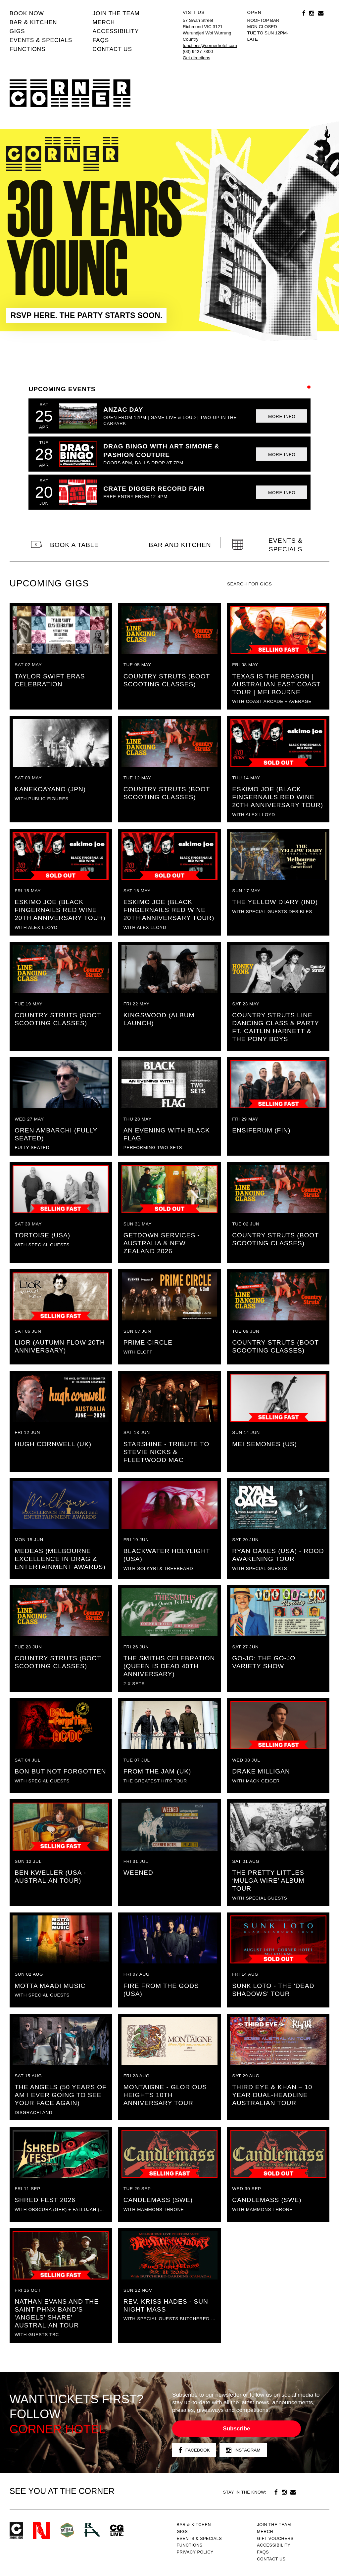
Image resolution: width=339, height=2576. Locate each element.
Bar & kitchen (33, 22)
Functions (28, 49)
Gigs (17, 31)
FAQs (101, 40)
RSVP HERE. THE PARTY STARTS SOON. (87, 315)
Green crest (67, 2530)
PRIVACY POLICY (195, 2552)
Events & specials (41, 40)
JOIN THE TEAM (116, 13)
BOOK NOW (27, 13)
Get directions (196, 57)
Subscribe (236, 2428)
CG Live (117, 2530)
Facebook (194, 2450)
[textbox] (278, 584)
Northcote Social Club (41, 2530)
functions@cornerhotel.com (210, 45)
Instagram (243, 2450)
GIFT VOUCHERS (275, 2538)
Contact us (112, 49)
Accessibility (116, 31)
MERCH (104, 22)
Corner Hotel (70, 93)
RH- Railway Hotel (92, 2529)
